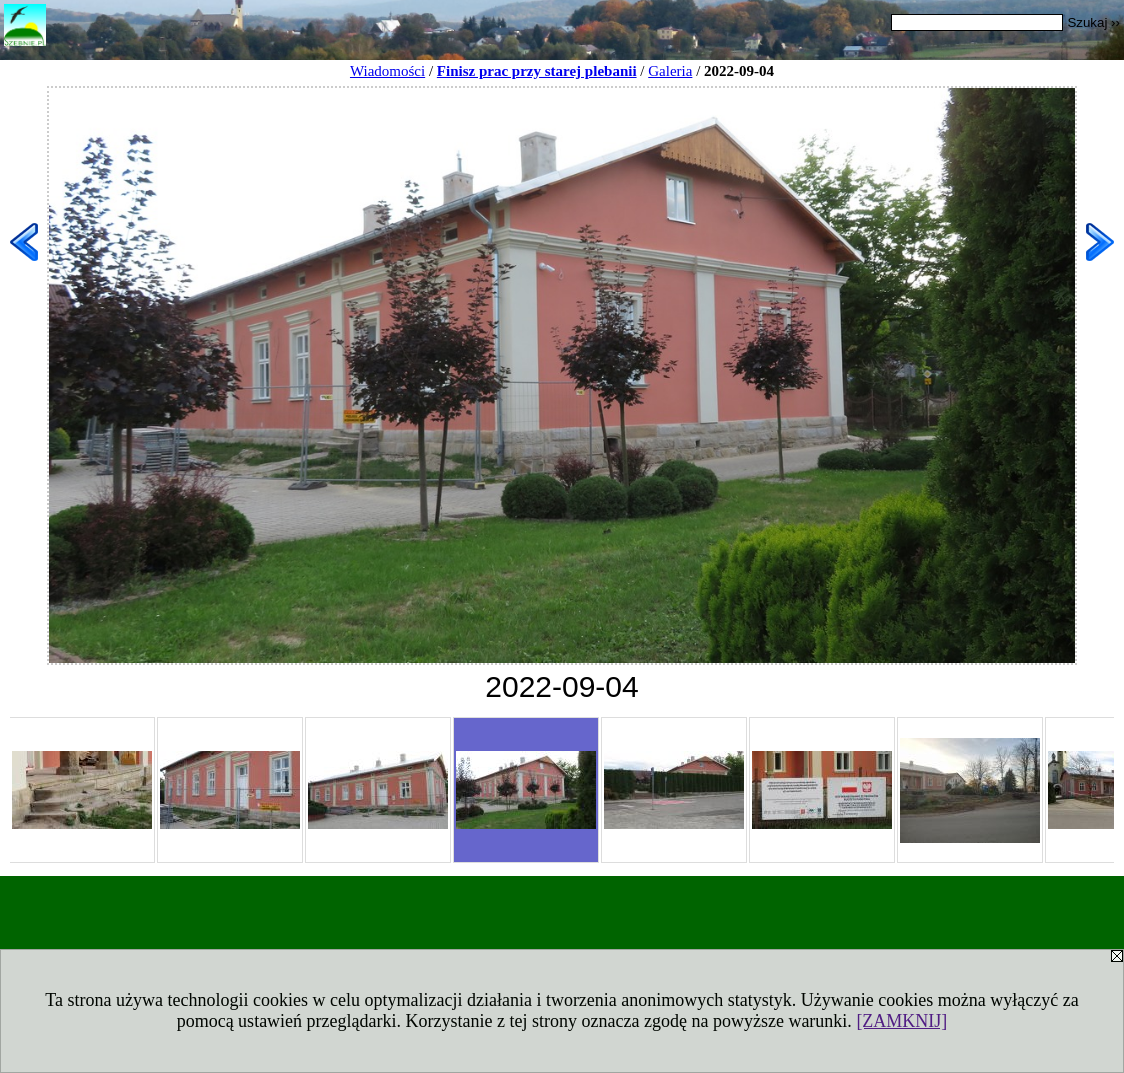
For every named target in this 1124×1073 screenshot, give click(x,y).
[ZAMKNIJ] (901, 1021)
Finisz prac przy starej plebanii (537, 71)
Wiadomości (387, 71)
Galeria (670, 71)
